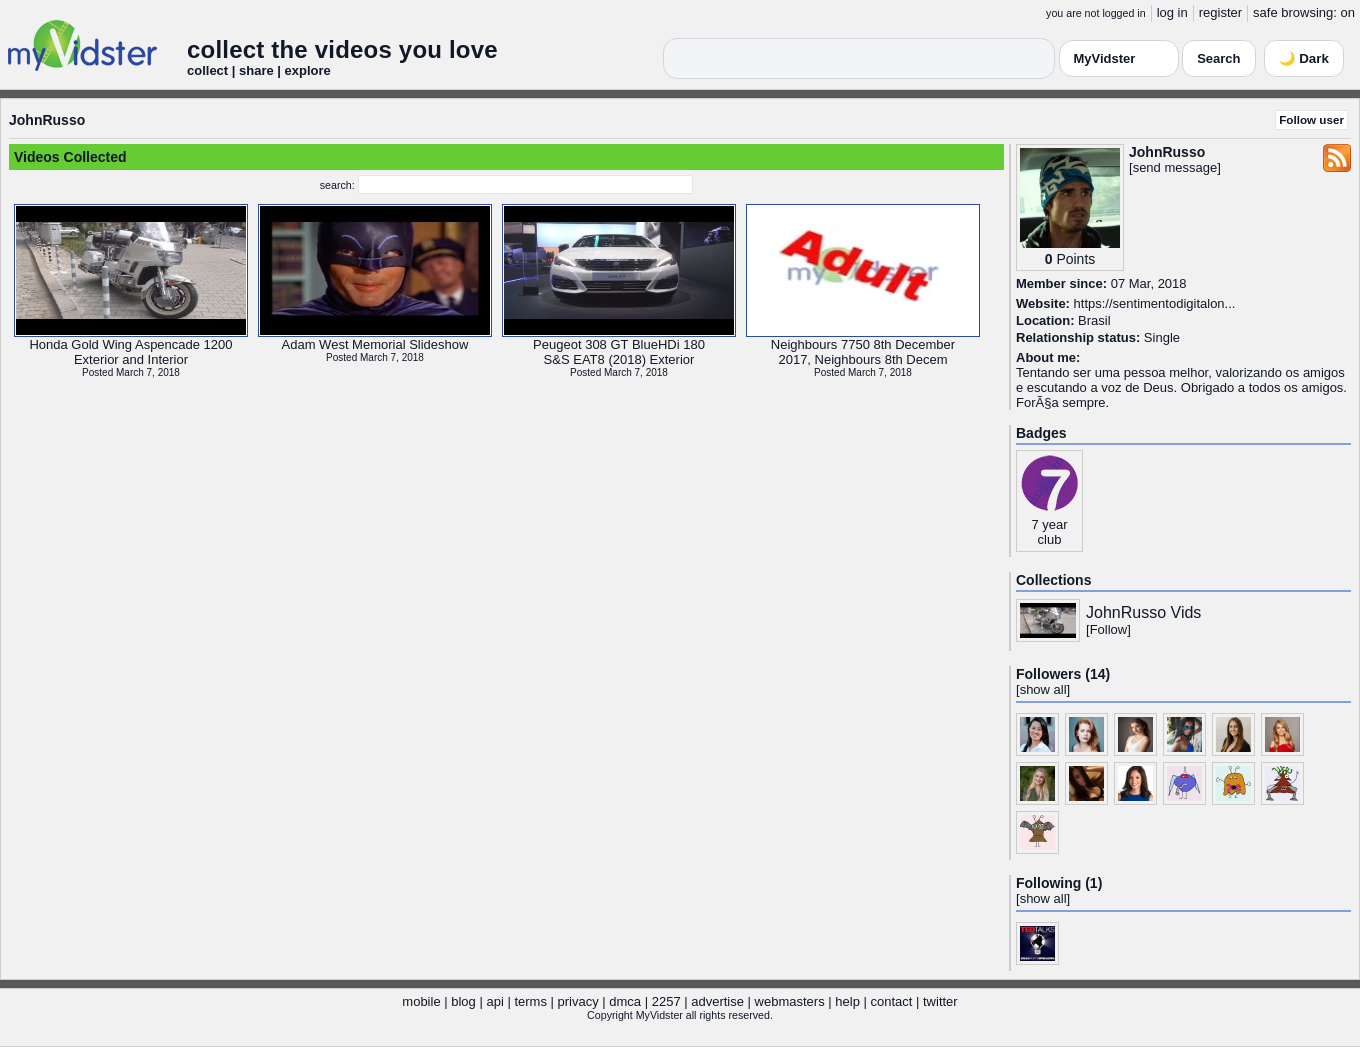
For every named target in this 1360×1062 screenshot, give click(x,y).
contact (891, 1001)
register (1220, 12)
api (494, 1001)
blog (463, 1001)
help (847, 1001)
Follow (1109, 629)
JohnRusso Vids (1143, 612)
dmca (625, 1001)
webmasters (790, 1001)
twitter (940, 1001)
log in (1172, 12)
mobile (421, 1001)
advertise (717, 1001)
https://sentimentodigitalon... (1155, 303)
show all (1043, 689)
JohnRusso (47, 120)
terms (530, 1001)
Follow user (1311, 119)
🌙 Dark (1304, 58)
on (1348, 12)
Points (1075, 259)
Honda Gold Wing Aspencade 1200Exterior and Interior (130, 352)
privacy (578, 1001)
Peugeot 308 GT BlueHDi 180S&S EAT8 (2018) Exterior (619, 352)
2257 (666, 1001)
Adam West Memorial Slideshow (375, 344)
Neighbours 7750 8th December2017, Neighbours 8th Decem (863, 352)
